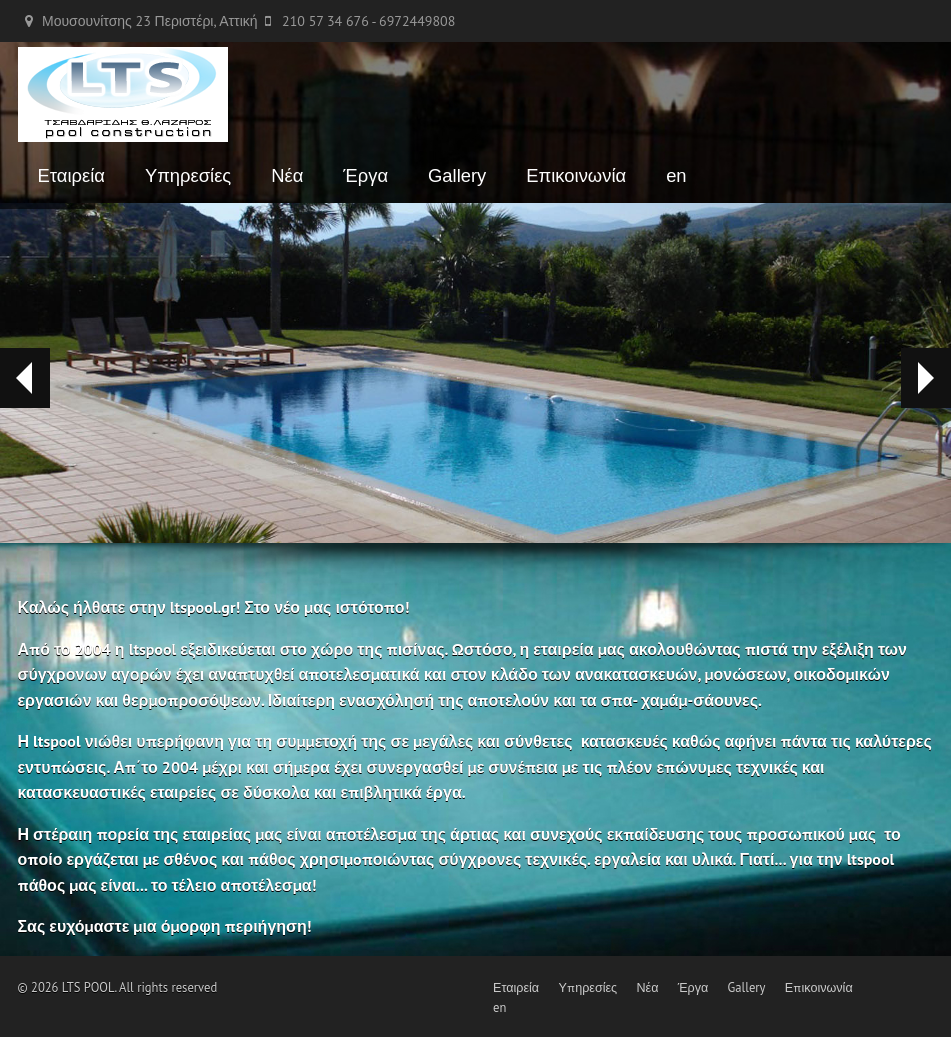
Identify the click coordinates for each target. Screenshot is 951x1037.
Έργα (365, 175)
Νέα (287, 175)
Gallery (457, 175)
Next (925, 378)
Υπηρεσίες (188, 175)
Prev (16, 378)
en (676, 175)
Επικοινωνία (576, 175)
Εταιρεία (71, 175)
